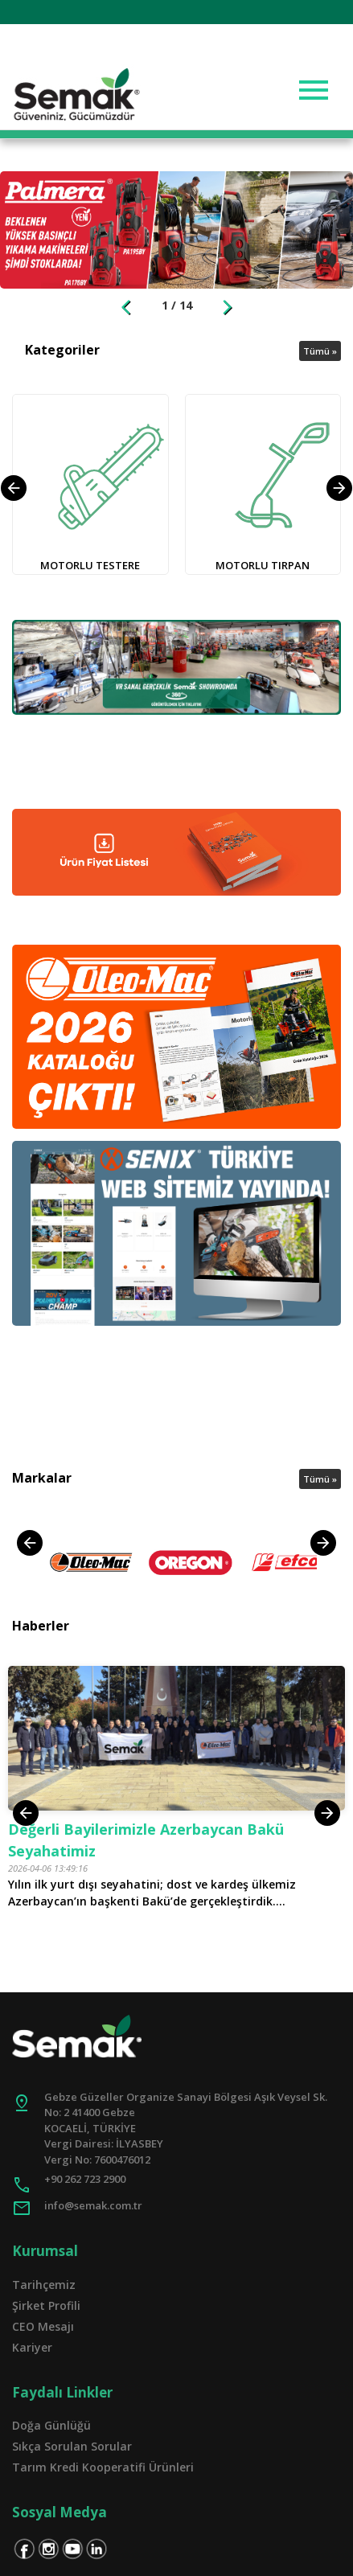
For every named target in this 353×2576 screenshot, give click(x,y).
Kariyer (32, 2347)
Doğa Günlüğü (51, 2425)
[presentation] (29, 1543)
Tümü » (320, 351)
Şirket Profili (46, 2305)
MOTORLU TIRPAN (262, 565)
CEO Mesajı (43, 2326)
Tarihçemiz (44, 2284)
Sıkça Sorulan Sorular (72, 2446)
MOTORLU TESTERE (90, 565)
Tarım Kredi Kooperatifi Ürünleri (103, 2467)
